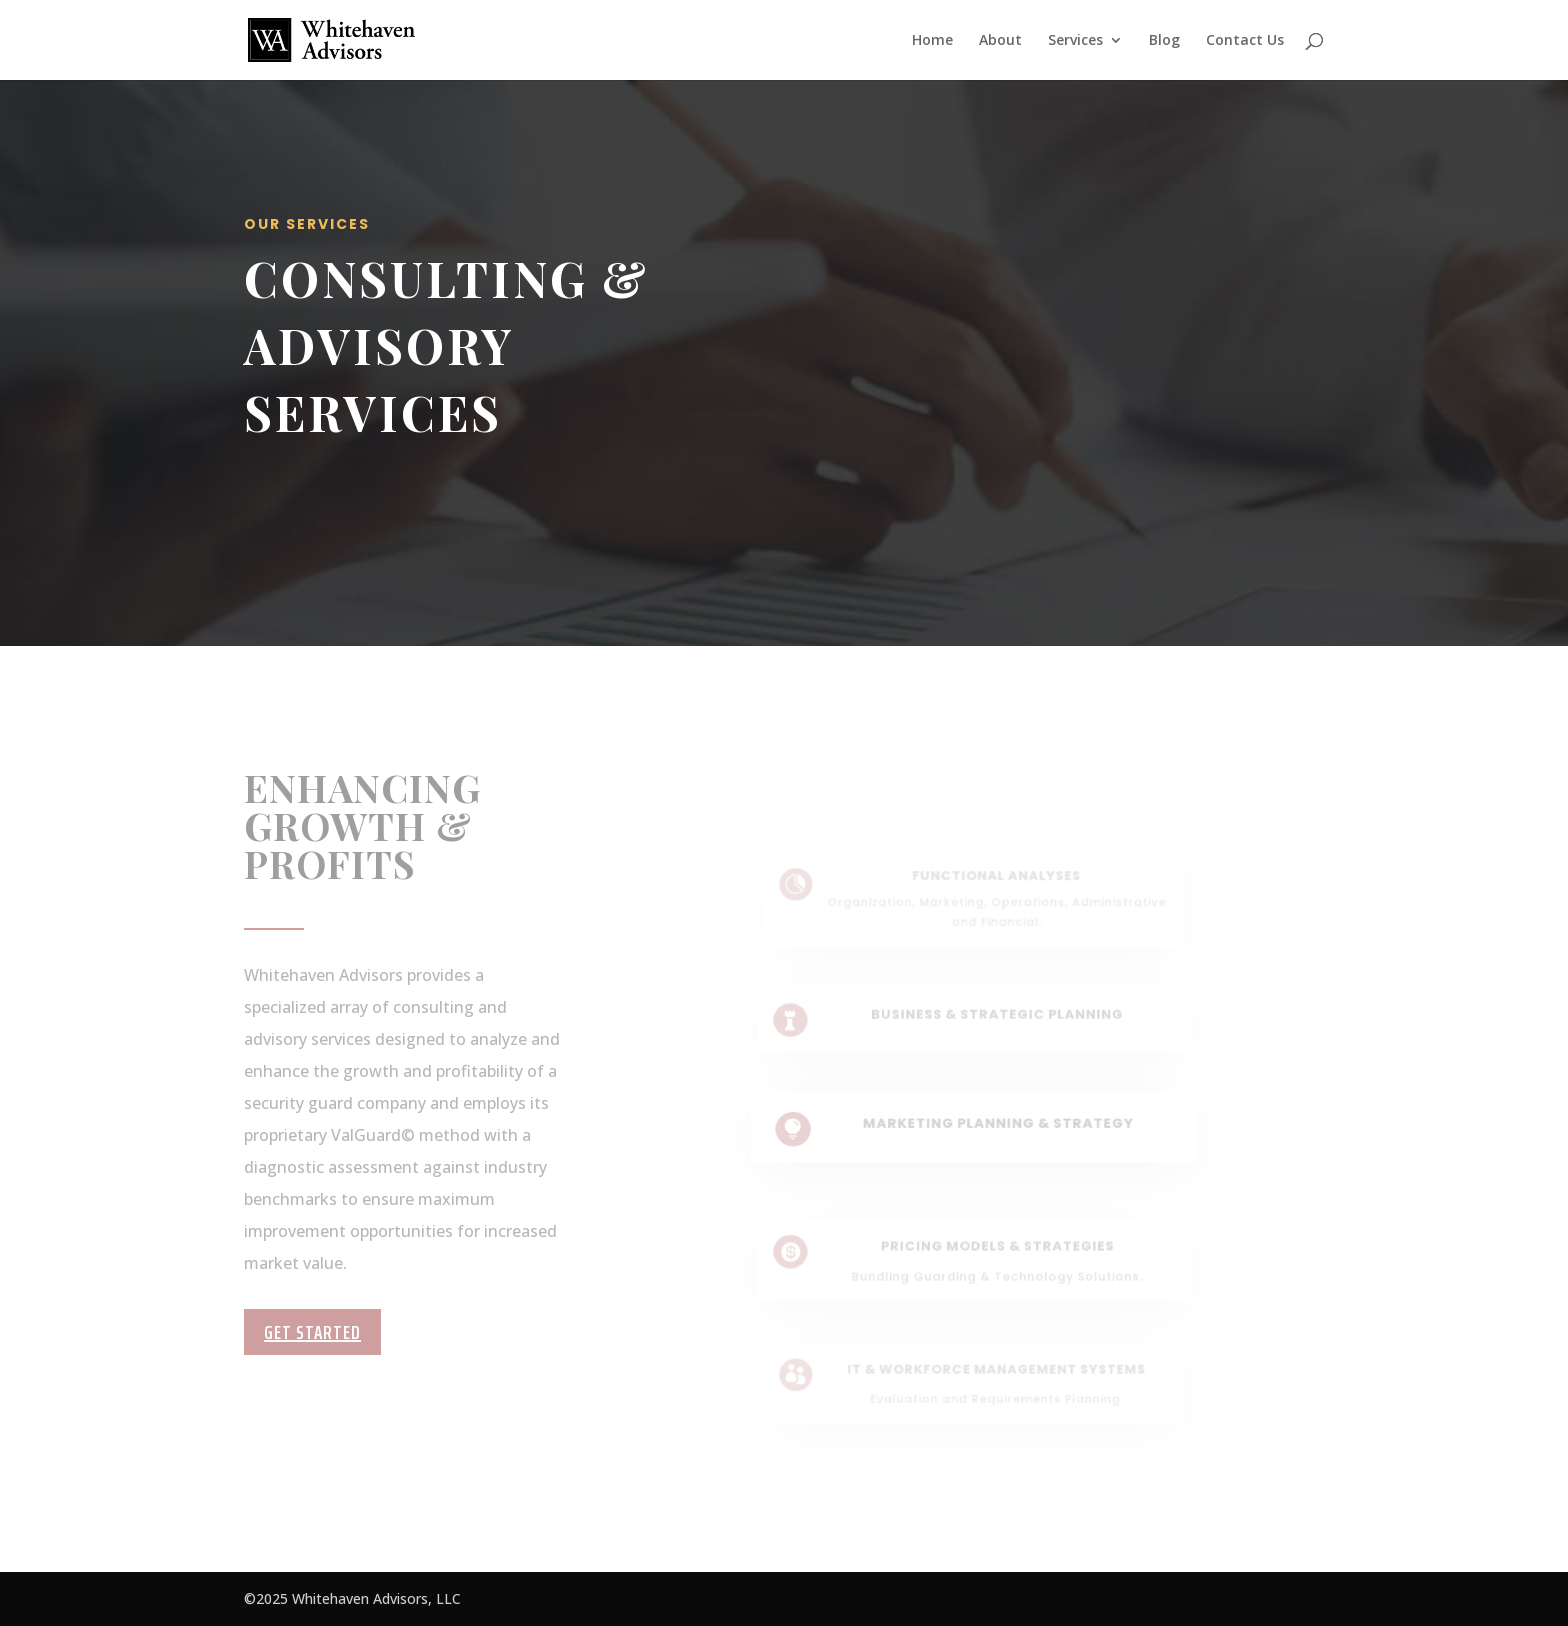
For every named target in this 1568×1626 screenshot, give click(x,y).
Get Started (312, 1332)
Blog (1164, 41)
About (1000, 41)
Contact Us (1245, 41)
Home (932, 41)
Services (1075, 41)
